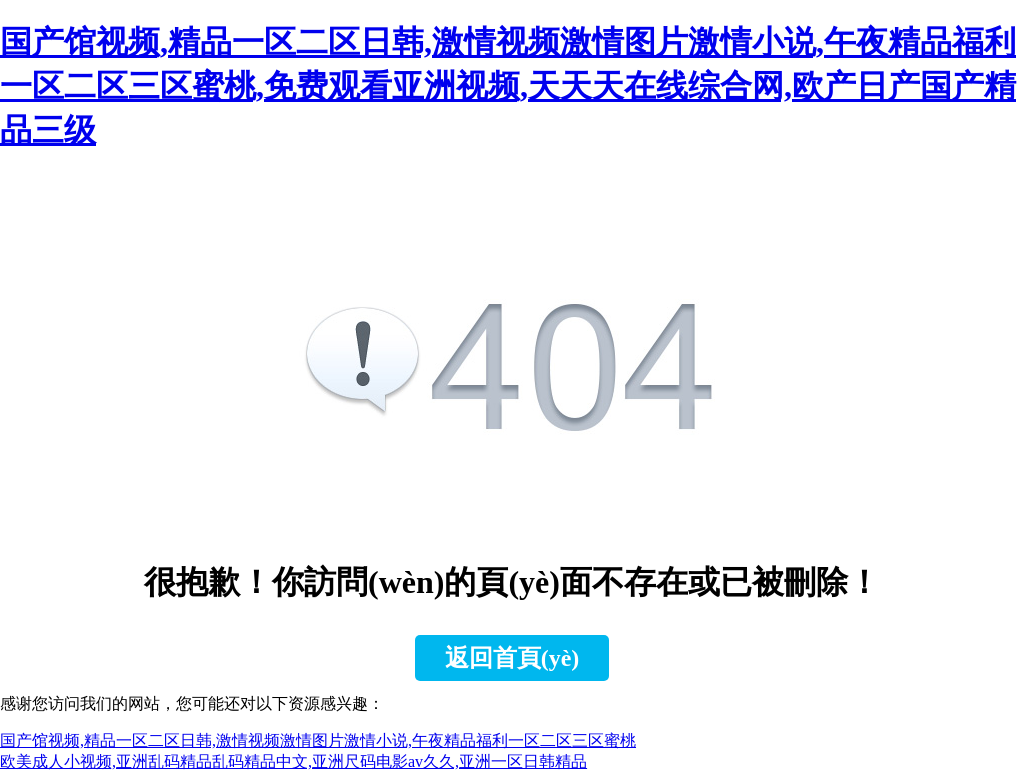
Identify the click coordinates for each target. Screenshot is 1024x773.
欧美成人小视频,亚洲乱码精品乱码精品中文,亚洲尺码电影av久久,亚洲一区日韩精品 (293, 761)
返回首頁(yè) (512, 658)
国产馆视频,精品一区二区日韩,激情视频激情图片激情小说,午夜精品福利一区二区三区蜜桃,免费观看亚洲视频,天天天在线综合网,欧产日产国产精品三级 (508, 86)
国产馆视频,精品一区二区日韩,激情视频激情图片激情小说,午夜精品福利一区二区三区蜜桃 (318, 740)
